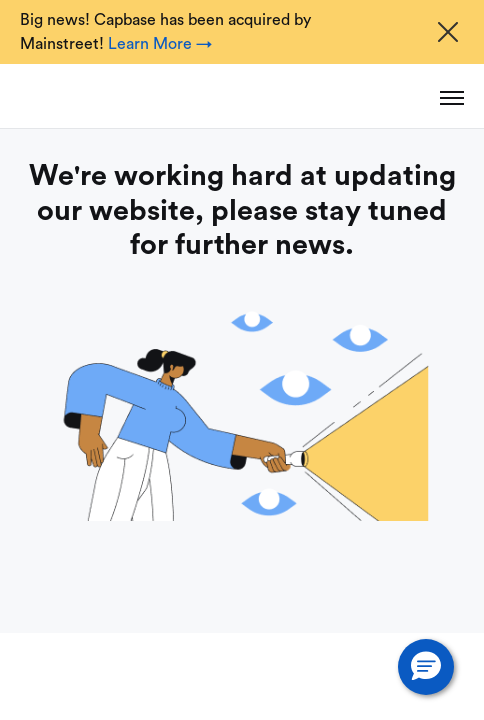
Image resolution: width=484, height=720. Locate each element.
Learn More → (160, 44)
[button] (426, 667)
